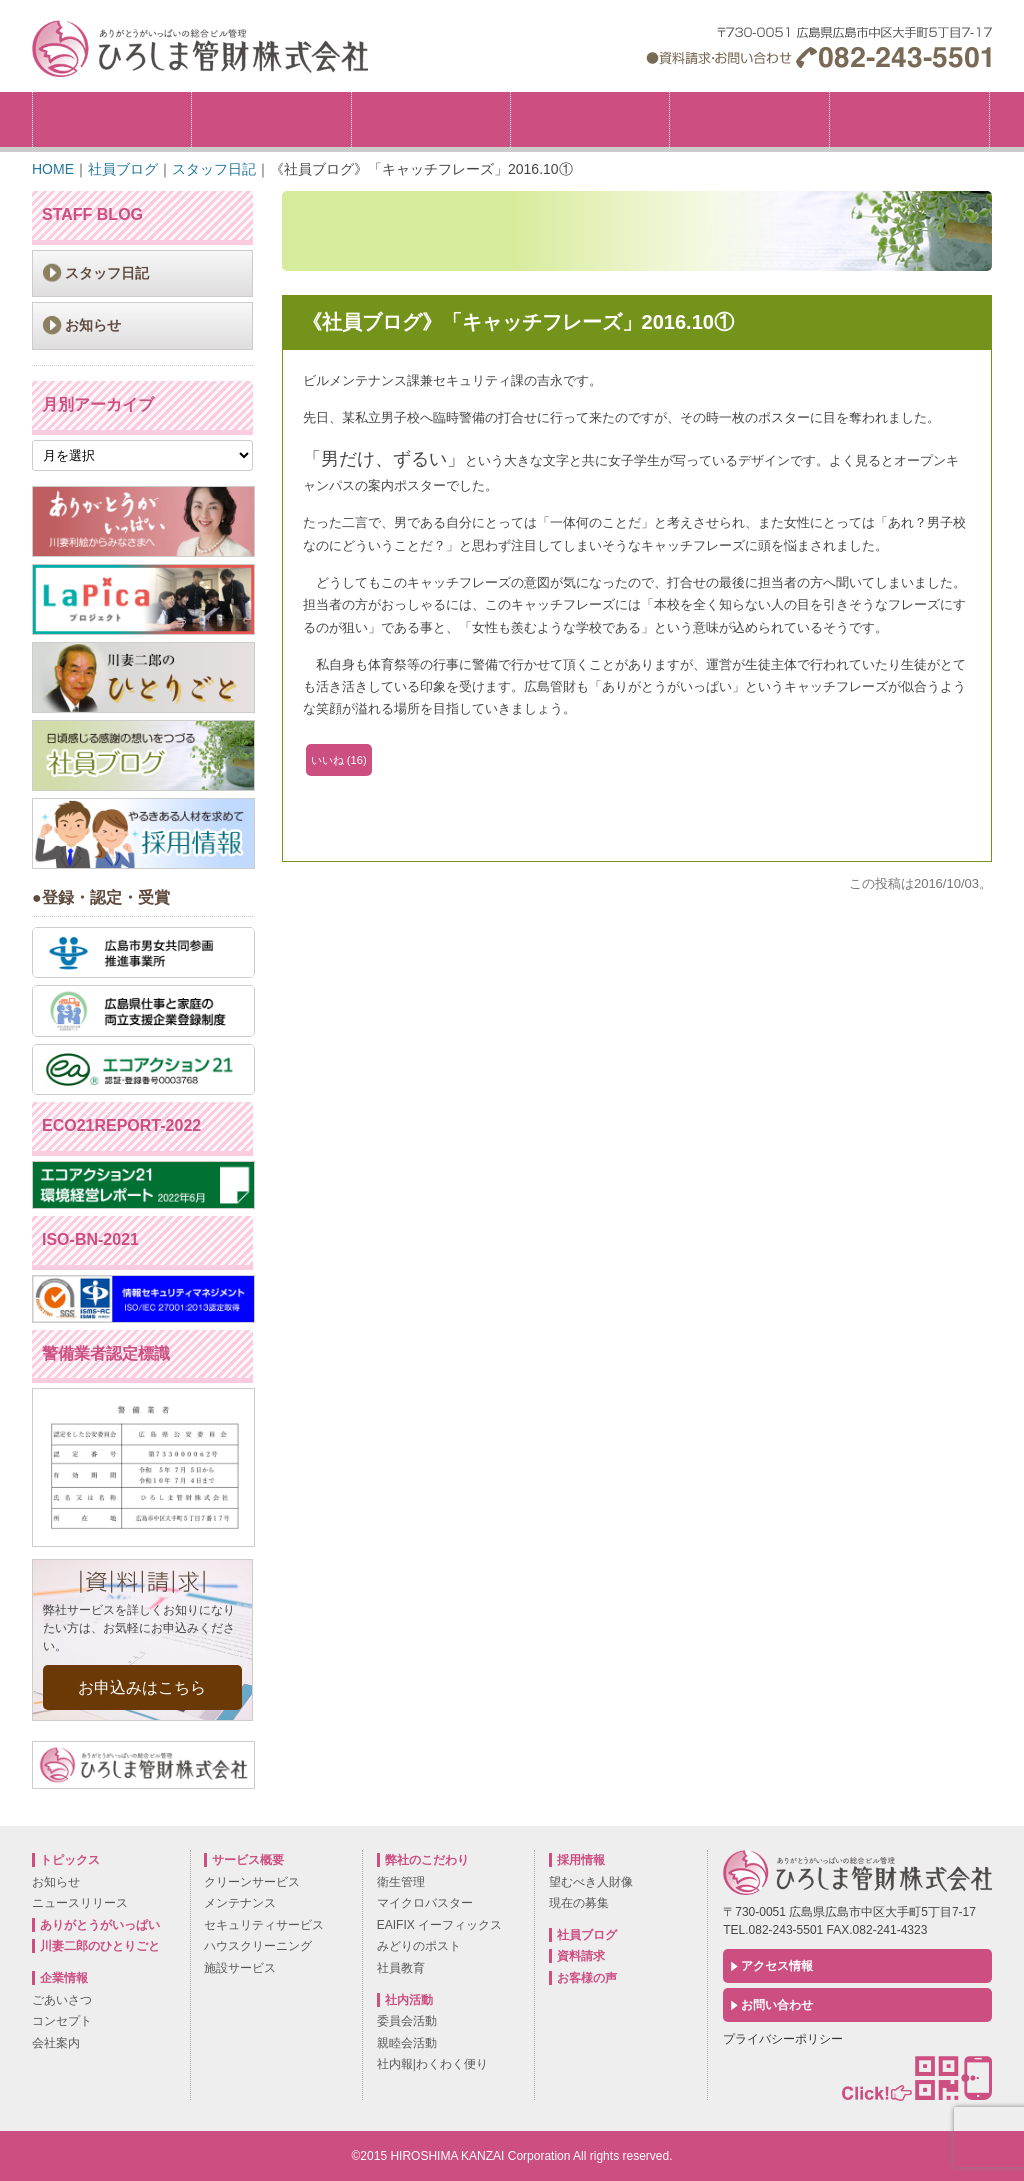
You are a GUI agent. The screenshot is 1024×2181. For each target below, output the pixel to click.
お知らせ (93, 325)
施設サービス (240, 1968)
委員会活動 (407, 2021)
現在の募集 (579, 1903)
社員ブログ (587, 1935)
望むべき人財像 (591, 1882)
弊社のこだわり (431, 119)
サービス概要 (590, 119)
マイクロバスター (425, 1903)
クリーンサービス (252, 1882)
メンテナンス (240, 1903)
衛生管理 (401, 1882)
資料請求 (581, 1956)
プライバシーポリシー (783, 2039)
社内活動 (749, 119)
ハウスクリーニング (258, 1946)
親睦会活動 (407, 2043)
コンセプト (62, 2021)
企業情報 (271, 119)
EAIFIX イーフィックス (439, 1925)
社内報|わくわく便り (432, 2064)
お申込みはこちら (142, 1687)
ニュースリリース (80, 1903)
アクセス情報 (777, 1966)
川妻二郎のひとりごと (100, 1946)
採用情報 (989, 98)
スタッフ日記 (107, 273)
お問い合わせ (777, 2005)
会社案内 (56, 2043)
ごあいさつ (62, 2000)
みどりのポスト (419, 1946)
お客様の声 (587, 1978)
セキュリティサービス (264, 1925)
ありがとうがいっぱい (100, 1925)
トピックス (112, 119)
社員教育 (401, 1968)
